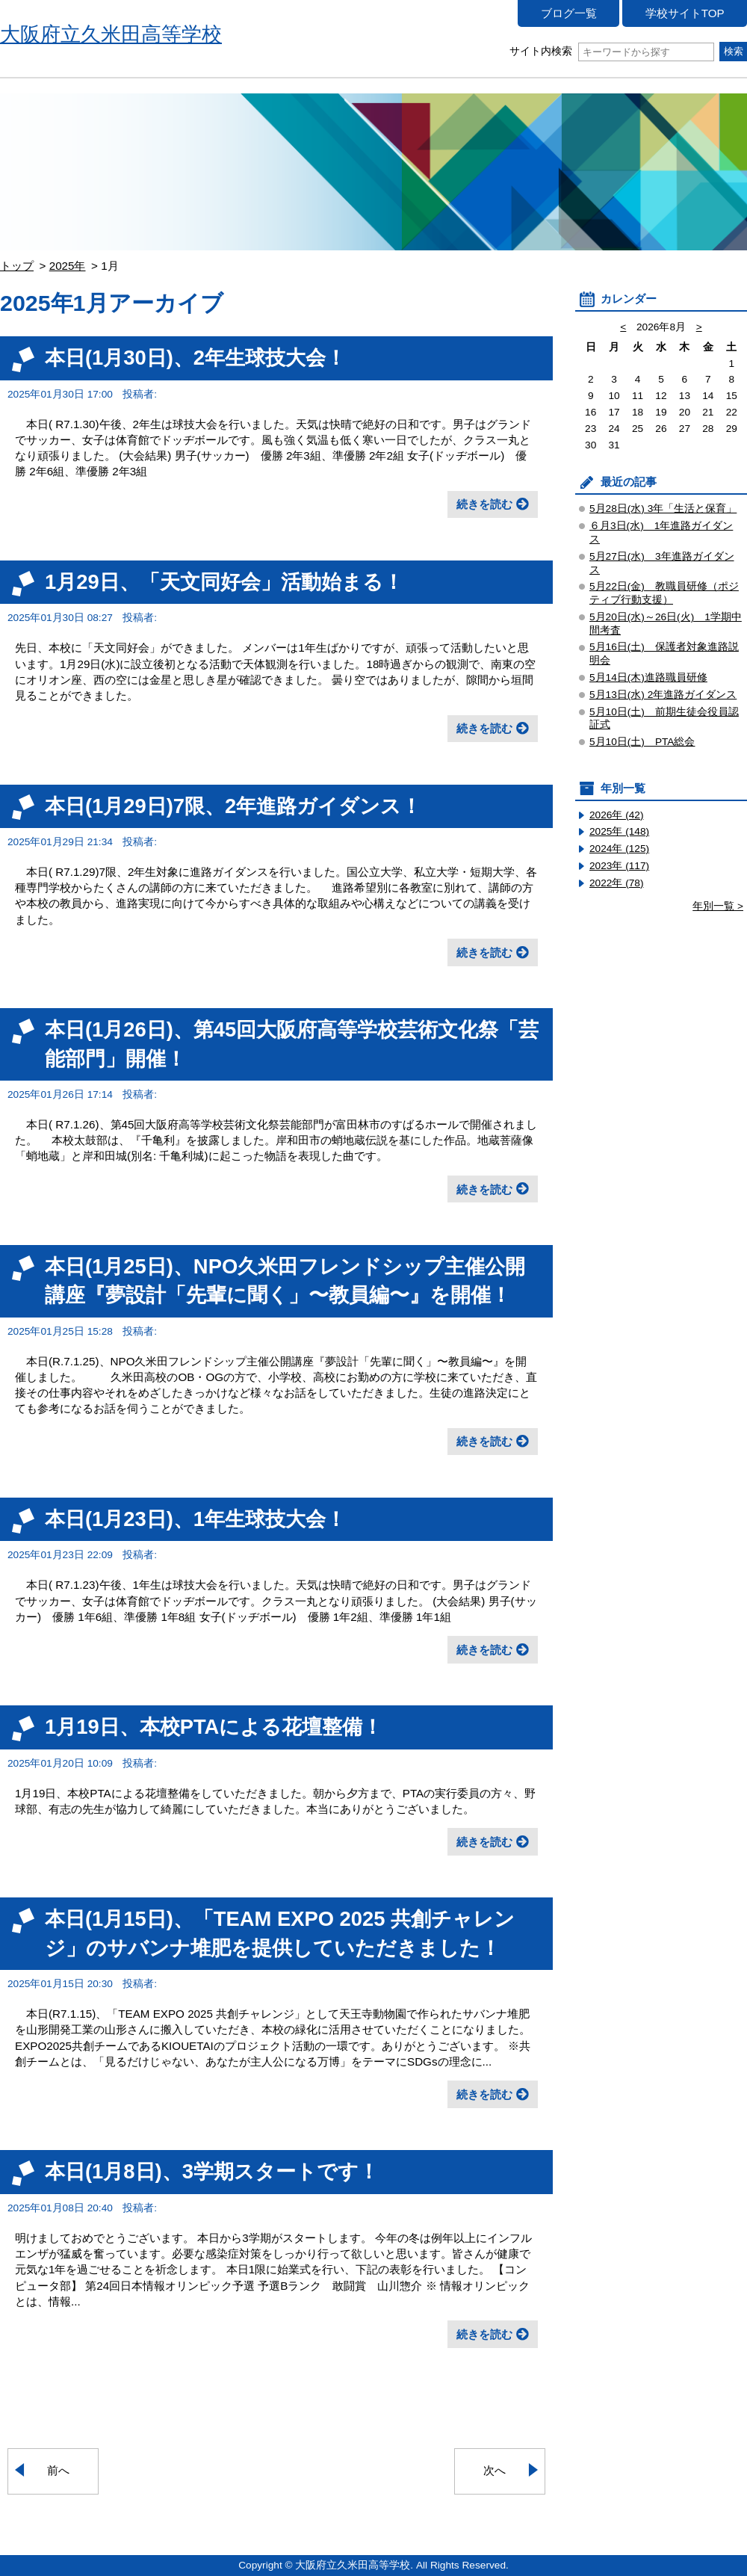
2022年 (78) (616, 883)
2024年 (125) (619, 848)
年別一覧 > (717, 906)
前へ (58, 2470)
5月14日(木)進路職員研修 (648, 677)
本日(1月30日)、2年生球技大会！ (195, 357)
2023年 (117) (619, 865)
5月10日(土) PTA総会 (642, 741)
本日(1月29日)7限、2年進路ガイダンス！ (233, 806)
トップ (17, 265)
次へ (494, 2470)
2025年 (67, 265)
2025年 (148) (619, 831)
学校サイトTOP (685, 13)
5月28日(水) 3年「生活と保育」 (663, 508)
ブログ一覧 (569, 13)
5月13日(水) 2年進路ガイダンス (663, 694)
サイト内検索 (611, 51)
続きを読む (484, 504)
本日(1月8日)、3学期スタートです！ (212, 2171)
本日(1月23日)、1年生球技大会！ (195, 1519)
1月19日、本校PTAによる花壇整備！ (213, 1726)
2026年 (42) (616, 815)
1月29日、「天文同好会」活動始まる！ (224, 581)
